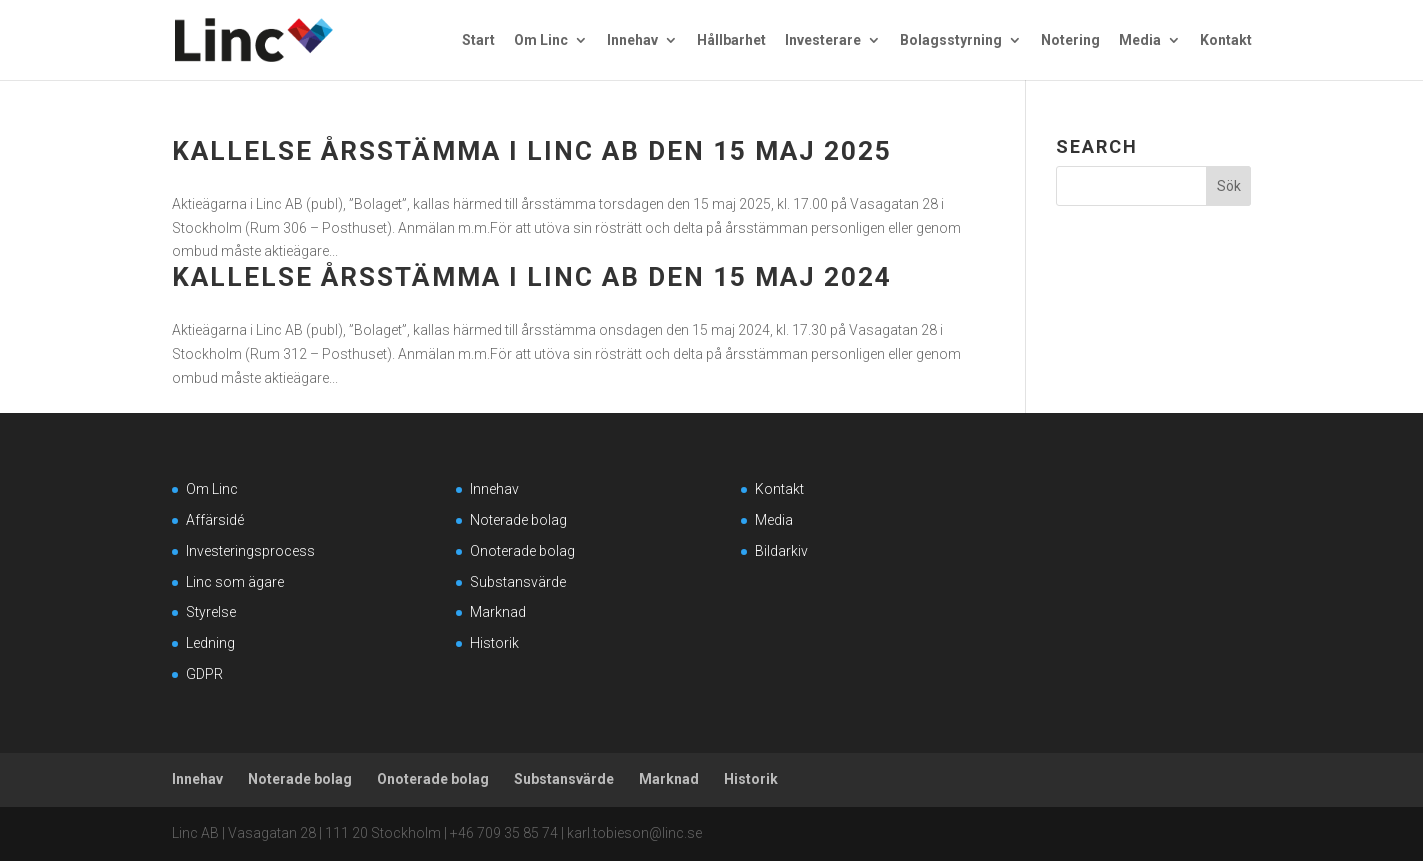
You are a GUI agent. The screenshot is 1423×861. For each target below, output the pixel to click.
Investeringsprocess (250, 551)
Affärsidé (215, 520)
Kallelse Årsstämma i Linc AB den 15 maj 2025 (532, 151)
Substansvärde (518, 582)
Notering (1070, 40)
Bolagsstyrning (951, 40)
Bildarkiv (781, 551)
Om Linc (541, 40)
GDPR (204, 674)
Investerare (823, 40)
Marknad (498, 612)
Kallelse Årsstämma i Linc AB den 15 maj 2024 (532, 277)
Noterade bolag (518, 520)
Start (478, 40)
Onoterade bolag (522, 551)
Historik (494, 643)
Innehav (632, 40)
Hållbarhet (731, 40)
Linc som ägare (235, 582)
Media (1140, 40)
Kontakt (1226, 40)
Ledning (210, 643)
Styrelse (211, 612)
